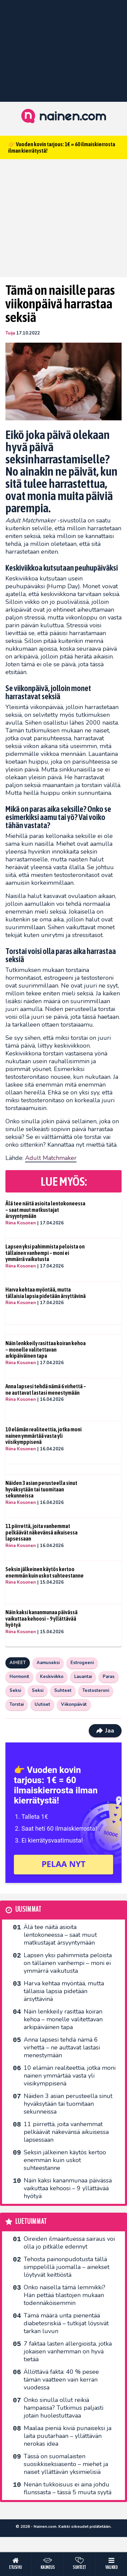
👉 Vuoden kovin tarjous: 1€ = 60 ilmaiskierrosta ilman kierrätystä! (61, 147)
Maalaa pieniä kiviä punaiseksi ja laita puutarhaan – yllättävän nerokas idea (67, 2436)
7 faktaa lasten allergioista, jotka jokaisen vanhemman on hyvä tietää (68, 2351)
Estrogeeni (82, 1663)
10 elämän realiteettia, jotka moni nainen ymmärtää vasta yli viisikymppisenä (43, 1435)
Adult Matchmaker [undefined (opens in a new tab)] (51, 1158)
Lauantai (83, 1677)
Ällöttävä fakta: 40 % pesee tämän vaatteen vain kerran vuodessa (61, 2379)
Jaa (105, 1730)
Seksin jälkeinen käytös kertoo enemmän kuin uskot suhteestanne (44, 1572)
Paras (108, 1677)
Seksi (15, 1690)
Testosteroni (95, 1690)
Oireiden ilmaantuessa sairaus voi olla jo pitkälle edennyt (69, 2243)
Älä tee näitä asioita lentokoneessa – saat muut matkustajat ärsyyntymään (45, 1209)
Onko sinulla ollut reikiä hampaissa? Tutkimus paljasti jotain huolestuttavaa (63, 2408)
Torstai (16, 1704)
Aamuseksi (48, 1663)
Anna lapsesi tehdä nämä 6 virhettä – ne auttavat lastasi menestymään (45, 1389)
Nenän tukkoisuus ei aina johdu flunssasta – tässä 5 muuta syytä (67, 2488)
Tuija (10, 333)
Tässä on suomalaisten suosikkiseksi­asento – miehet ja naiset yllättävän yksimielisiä (66, 2464)
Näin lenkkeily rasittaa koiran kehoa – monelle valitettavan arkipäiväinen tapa (45, 1349)
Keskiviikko (51, 1677)
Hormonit (19, 1677)
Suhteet (62, 1690)
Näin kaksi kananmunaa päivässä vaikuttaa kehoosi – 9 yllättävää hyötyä (41, 1618)
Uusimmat (28, 1909)
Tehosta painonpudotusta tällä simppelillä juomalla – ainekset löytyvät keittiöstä (66, 2267)
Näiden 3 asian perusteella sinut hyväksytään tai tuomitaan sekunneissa (41, 1489)
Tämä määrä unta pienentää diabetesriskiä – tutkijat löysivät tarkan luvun (66, 2323)
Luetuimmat (31, 2222)
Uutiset (42, 1704)
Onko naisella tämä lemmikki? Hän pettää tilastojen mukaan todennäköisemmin (64, 2295)
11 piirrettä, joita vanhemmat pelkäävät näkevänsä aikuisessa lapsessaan (41, 1532)
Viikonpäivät (74, 1704)
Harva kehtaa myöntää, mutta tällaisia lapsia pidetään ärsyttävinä (45, 1292)
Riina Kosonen (20, 1223)
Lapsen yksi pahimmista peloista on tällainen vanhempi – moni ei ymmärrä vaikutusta (45, 1252)
